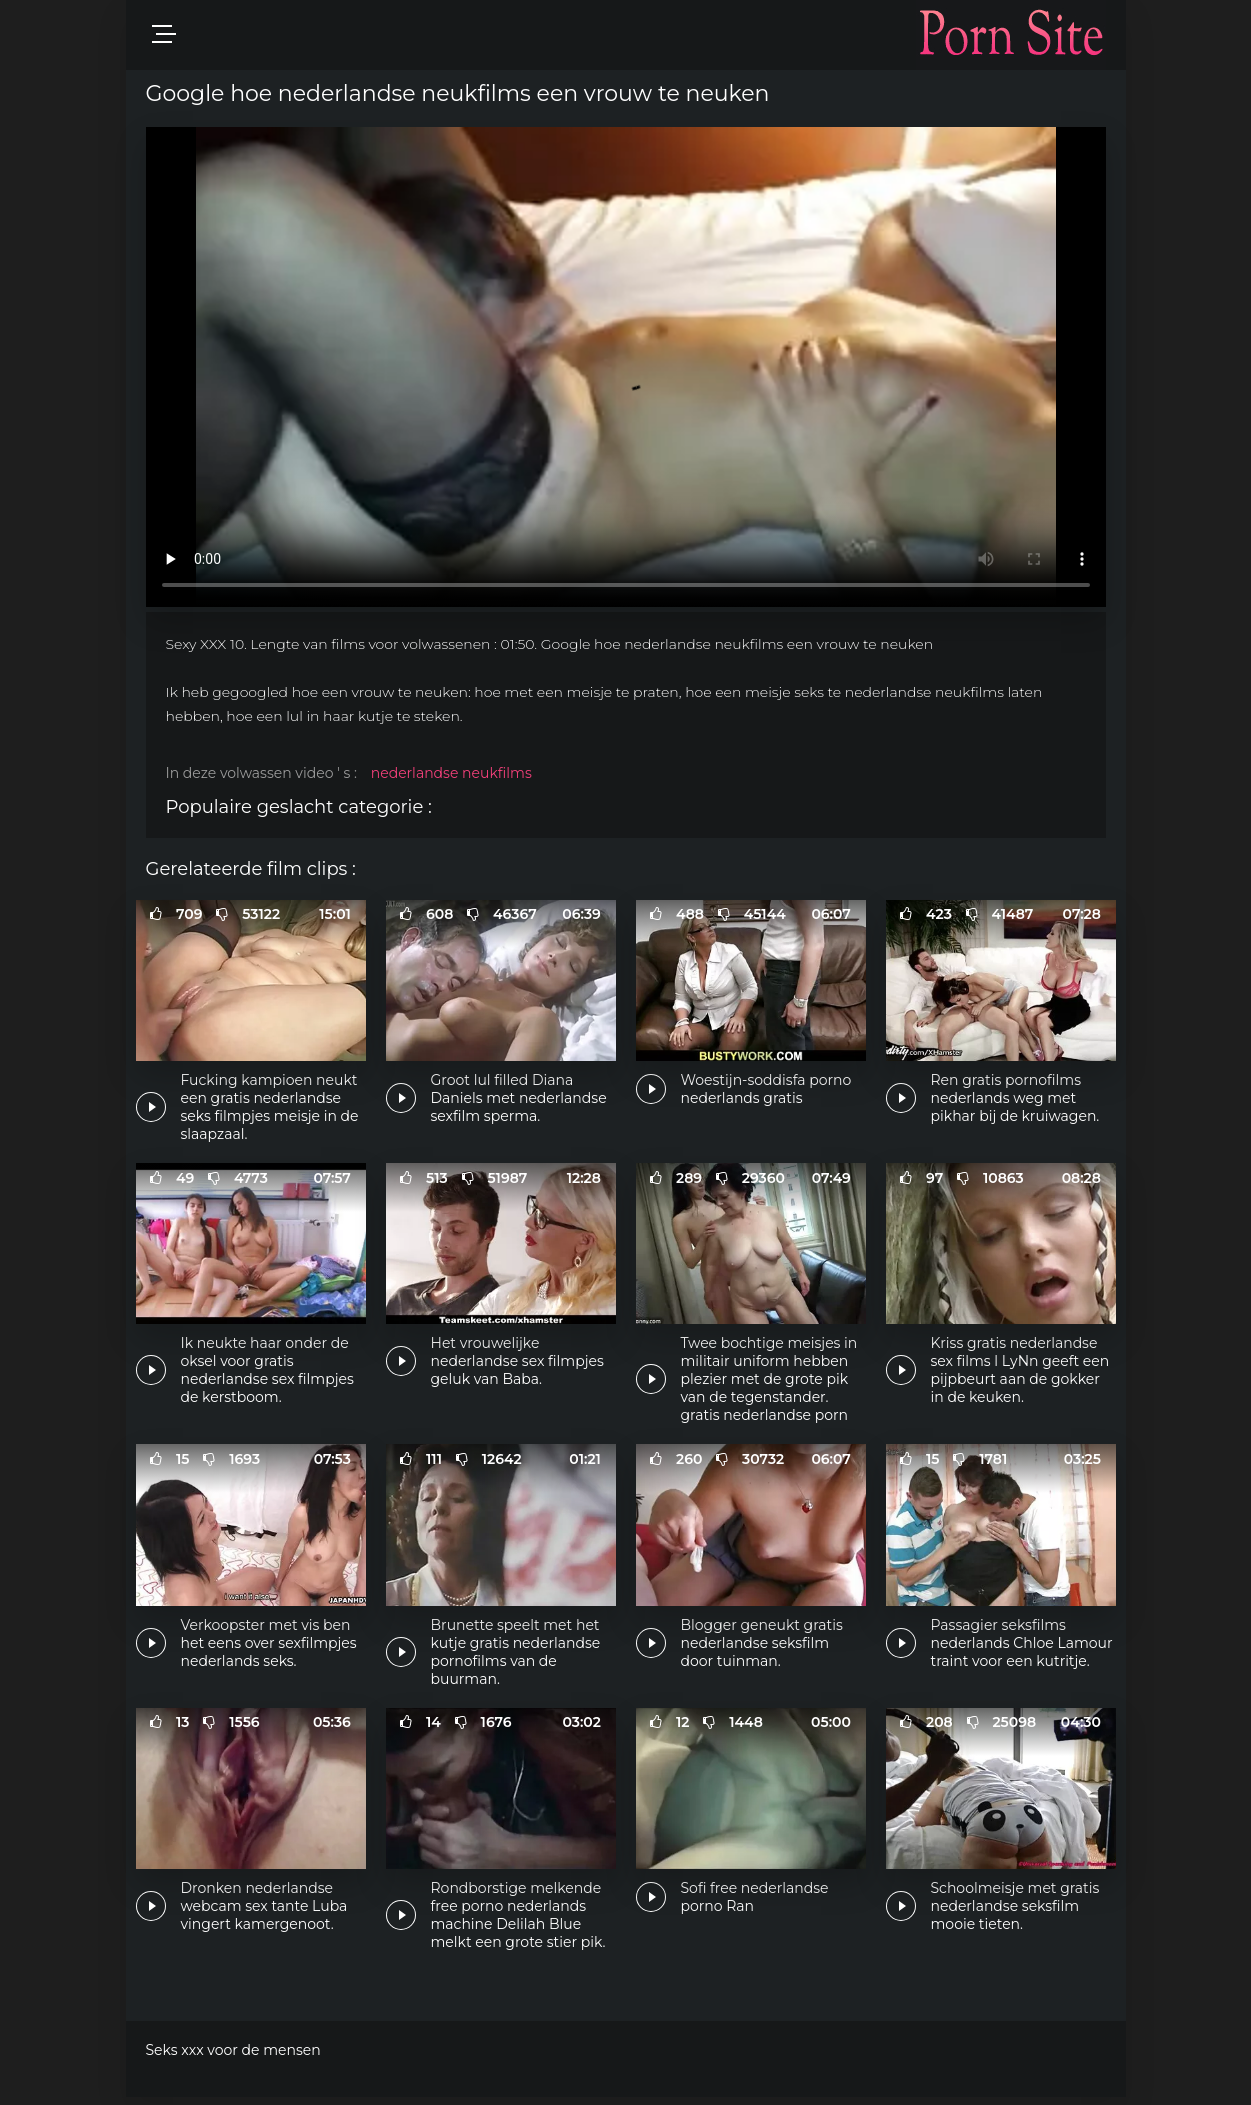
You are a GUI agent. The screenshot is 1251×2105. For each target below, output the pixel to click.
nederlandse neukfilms (451, 773)
